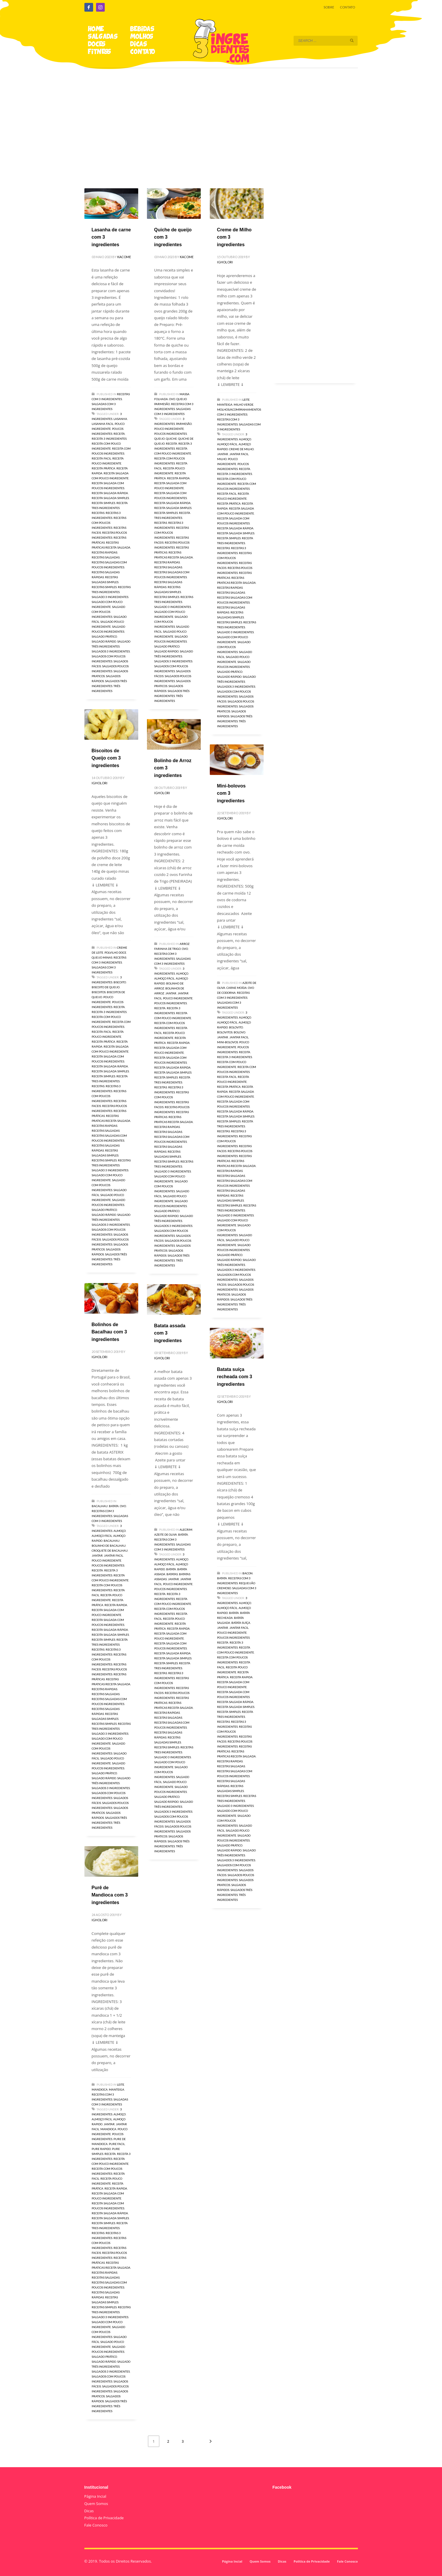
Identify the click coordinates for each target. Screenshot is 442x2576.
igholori (225, 262)
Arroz (184, 943)
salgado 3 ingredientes (110, 597)
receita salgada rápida (110, 493)
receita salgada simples (110, 498)
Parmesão (184, 423)
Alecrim (186, 1529)
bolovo (239, 1032)
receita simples (103, 503)
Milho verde (243, 404)
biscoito (119, 982)
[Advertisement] (221, 120)
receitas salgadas (106, 557)
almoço (245, 439)
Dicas (89, 2510)
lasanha (120, 419)
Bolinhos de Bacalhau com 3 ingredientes (109, 1332)
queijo (159, 438)
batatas (172, 1574)
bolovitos (224, 1032)
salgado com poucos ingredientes (108, 611)
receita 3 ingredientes (109, 438)
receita (119, 433)
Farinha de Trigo (167, 948)
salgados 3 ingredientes (111, 651)
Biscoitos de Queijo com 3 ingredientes (106, 758)
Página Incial (95, 2496)
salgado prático (104, 636)
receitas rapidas (104, 552)
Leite (246, 399)
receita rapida (178, 478)
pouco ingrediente (169, 428)
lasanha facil (102, 423)
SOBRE (329, 7)
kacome (124, 257)
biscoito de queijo (106, 987)
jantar (222, 454)
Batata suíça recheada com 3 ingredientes (234, 1377)
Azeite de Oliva (165, 1534)
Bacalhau (100, 1506)
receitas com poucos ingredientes (109, 522)
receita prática (103, 468)
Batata (114, 1506)
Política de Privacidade (104, 2517)
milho (222, 459)
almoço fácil (227, 444)
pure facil (117, 2144)
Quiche (171, 438)
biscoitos (99, 992)
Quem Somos (96, 2503)
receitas (98, 513)
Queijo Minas (102, 957)
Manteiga (224, 404)
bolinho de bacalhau (109, 1545)
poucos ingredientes (170, 433)
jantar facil (238, 454)
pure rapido (101, 2149)
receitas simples (104, 587)
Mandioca (100, 2089)
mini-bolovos (227, 1042)
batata (171, 1569)
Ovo (172, 399)
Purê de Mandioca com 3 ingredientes (110, 1895)
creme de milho (241, 449)
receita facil (101, 458)
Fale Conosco (96, 2525)
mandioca (108, 2129)
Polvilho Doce (115, 952)
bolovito (236, 1027)
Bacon (247, 1573)
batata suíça (240, 1622)
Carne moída (236, 987)
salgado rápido (104, 641)
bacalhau (112, 1540)
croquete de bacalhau (110, 1550)
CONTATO (347, 7)
